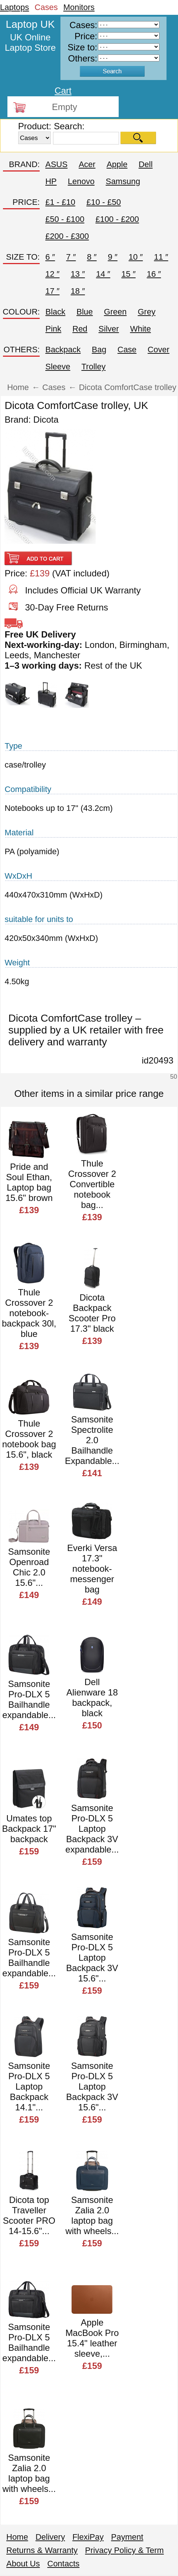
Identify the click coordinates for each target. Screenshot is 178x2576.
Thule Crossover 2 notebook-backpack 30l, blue (29, 1313)
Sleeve (57, 366)
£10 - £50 (103, 202)
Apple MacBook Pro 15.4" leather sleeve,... (92, 2338)
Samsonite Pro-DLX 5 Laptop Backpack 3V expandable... (92, 1828)
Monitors (79, 7)
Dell (146, 164)
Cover (158, 349)
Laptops (14, 7)
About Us (23, 2563)
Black (55, 311)
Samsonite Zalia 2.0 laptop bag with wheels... (92, 2215)
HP (51, 181)
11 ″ (161, 257)
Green (115, 311)
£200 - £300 (67, 236)
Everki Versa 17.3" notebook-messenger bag (92, 1568)
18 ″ (78, 291)
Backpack (62, 349)
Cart (63, 91)
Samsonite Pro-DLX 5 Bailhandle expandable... (29, 1699)
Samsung (123, 181)
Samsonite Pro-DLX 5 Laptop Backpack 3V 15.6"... (92, 1957)
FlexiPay (87, 2537)
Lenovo (81, 181)
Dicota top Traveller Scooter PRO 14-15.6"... (29, 2215)
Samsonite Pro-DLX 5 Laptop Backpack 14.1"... (29, 2086)
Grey (146, 311)
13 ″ (78, 274)
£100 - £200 (117, 219)
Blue (84, 311)
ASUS (56, 164)
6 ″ (50, 257)
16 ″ (154, 274)
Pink (53, 328)
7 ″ (71, 257)
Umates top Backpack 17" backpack (29, 1828)
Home (17, 2537)
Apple (116, 164)
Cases (45, 7)
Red (79, 328)
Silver (109, 328)
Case (127, 349)
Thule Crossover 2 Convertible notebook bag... (92, 1184)
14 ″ (103, 274)
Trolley (93, 366)
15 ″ (128, 274)
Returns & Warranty (42, 2550)
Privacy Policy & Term (124, 2550)
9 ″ (113, 257)
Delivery (50, 2537)
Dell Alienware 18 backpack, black (92, 1697)
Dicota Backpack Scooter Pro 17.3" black (92, 1313)
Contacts (63, 2563)
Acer (87, 164)
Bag (99, 349)
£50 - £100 (64, 219)
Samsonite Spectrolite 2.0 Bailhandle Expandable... (92, 1440)
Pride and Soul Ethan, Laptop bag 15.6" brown (29, 1182)
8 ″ (91, 257)
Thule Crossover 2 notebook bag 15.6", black (29, 1439)
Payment (127, 2537)
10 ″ (136, 257)
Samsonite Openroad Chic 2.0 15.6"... (29, 1567)
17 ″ (52, 291)
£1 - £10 (60, 202)
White (140, 328)
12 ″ (52, 274)
